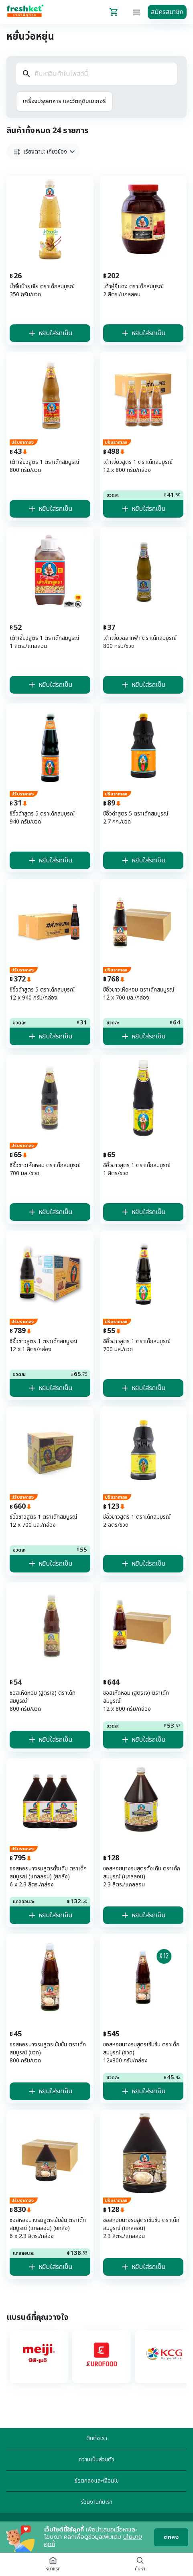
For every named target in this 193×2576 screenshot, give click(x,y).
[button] (43, 152)
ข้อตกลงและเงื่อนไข (97, 2481)
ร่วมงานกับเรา (96, 2502)
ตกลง (171, 2537)
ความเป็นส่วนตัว (96, 2459)
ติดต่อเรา (96, 2438)
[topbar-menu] (136, 12)
